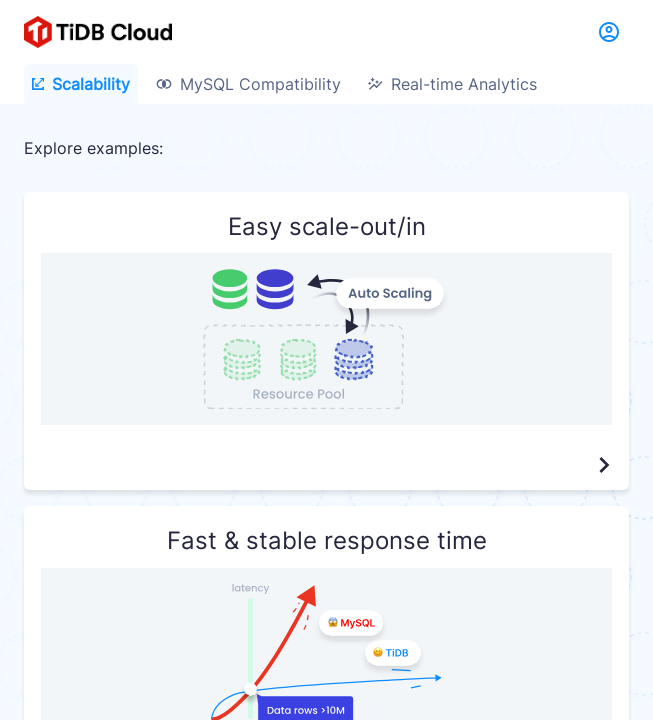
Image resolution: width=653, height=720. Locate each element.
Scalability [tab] (81, 84)
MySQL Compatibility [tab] (248, 84)
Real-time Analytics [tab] (452, 84)
